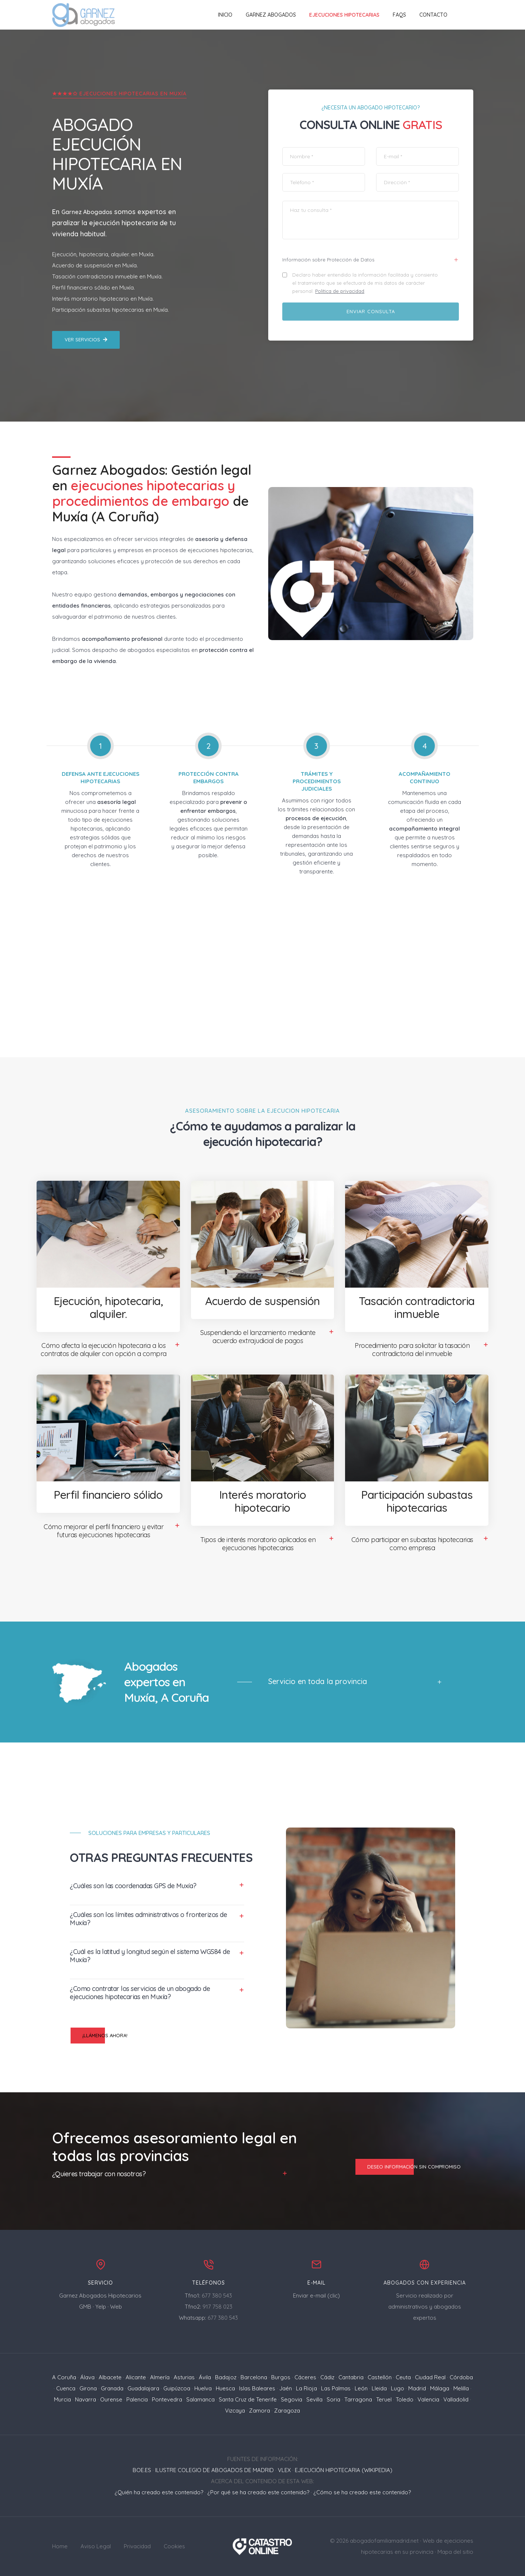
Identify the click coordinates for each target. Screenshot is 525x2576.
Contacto (433, 14)
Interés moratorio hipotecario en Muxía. (103, 297)
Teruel (384, 2399)
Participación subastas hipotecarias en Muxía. (110, 308)
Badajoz (225, 2377)
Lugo (397, 2388)
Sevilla (314, 2399)
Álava (87, 2377)
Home (60, 2546)
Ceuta (403, 2377)
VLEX (284, 2470)
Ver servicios (86, 340)
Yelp (100, 2306)
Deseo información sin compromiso (408, 2167)
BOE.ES (142, 2470)
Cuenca (65, 2388)
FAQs (399, 14)
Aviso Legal (96, 2546)
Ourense (111, 2399)
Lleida (379, 2388)
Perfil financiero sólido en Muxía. (93, 286)
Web (116, 2306)
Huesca (225, 2388)
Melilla (461, 2388)
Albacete (110, 2377)
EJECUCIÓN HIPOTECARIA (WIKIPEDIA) (343, 2470)
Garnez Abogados (271, 14)
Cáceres (305, 2377)
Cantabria (351, 2377)
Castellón (380, 2377)
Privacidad (137, 2546)
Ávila (205, 2377)
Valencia (428, 2399)
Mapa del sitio (455, 2551)
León (361, 2388)
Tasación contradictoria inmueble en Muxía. (107, 275)
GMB (85, 2306)
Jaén (285, 2388)
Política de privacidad (367, 297)
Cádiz (327, 2377)
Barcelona (254, 2377)
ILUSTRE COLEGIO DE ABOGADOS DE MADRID (214, 2470)
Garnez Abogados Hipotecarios (100, 2295)
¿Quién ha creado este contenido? (159, 2492)
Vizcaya (235, 2410)
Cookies (174, 2546)
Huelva (203, 2388)
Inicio (225, 14)
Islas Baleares (257, 2388)
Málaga (439, 2388)
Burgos (280, 2377)
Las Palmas (336, 2388)
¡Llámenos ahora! (99, 2036)
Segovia (291, 2399)
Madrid (417, 2388)
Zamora (259, 2410)
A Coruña (64, 2377)
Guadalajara (143, 2388)
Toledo (404, 2399)
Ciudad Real (430, 2377)
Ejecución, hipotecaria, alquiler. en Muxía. (103, 253)
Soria (333, 2399)
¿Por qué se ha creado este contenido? (258, 2492)
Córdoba (461, 2377)
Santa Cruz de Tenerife (248, 2399)
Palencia (137, 2399)
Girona (88, 2388)
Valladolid (455, 2399)
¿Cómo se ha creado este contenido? (362, 2492)
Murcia (62, 2399)
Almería (160, 2377)
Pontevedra (167, 2399)
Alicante (136, 2377)
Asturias (184, 2377)
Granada (112, 2388)
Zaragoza (287, 2410)
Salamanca (200, 2399)
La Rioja (306, 2388)
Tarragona (358, 2399)
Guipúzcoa (176, 2388)
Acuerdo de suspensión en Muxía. (95, 264)
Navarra (85, 2399)
